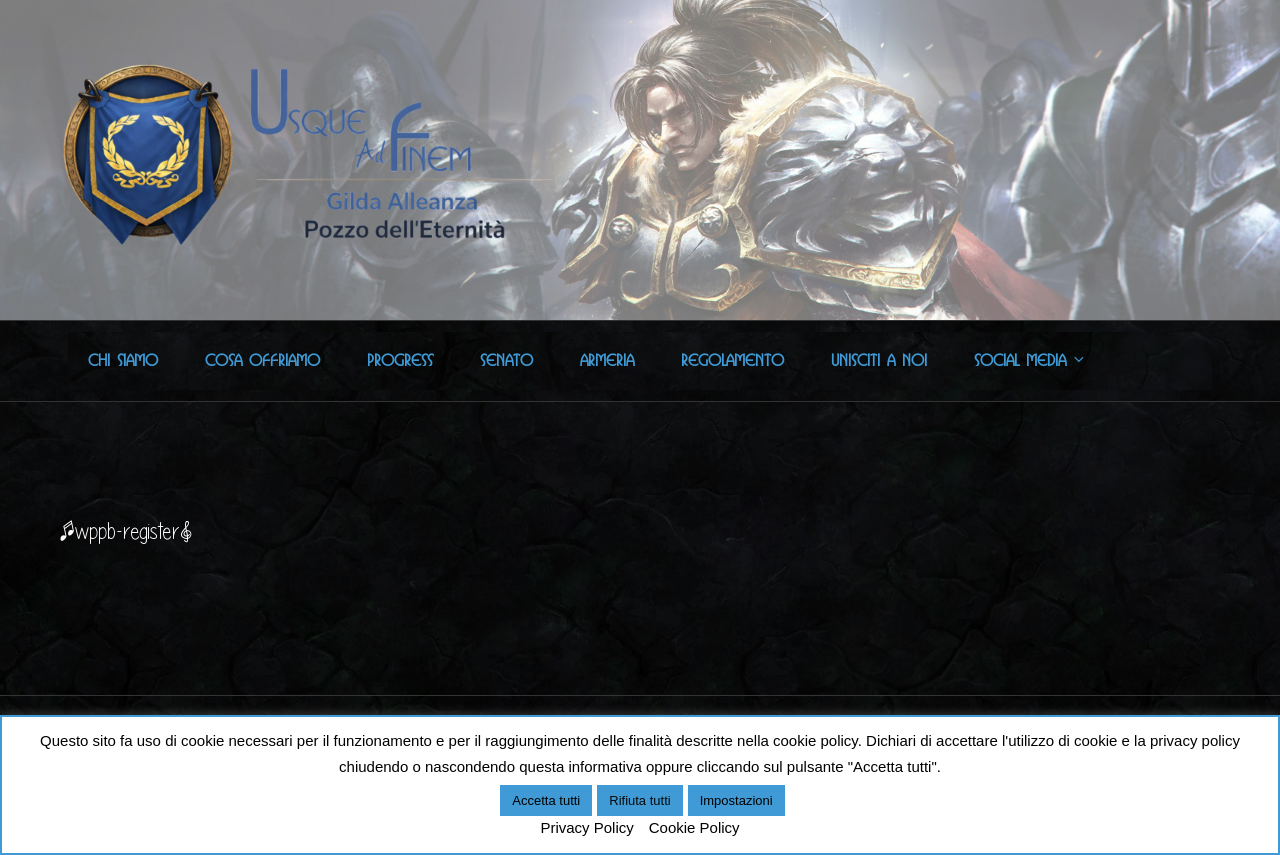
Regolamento (732, 360)
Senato (506, 360)
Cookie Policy (694, 827)
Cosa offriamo (262, 360)
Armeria (607, 360)
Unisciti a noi (879, 360)
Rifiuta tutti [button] (639, 800)
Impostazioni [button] (736, 800)
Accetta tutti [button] (546, 800)
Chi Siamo (123, 360)
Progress (400, 360)
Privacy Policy (586, 827)
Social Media (1030, 360)
